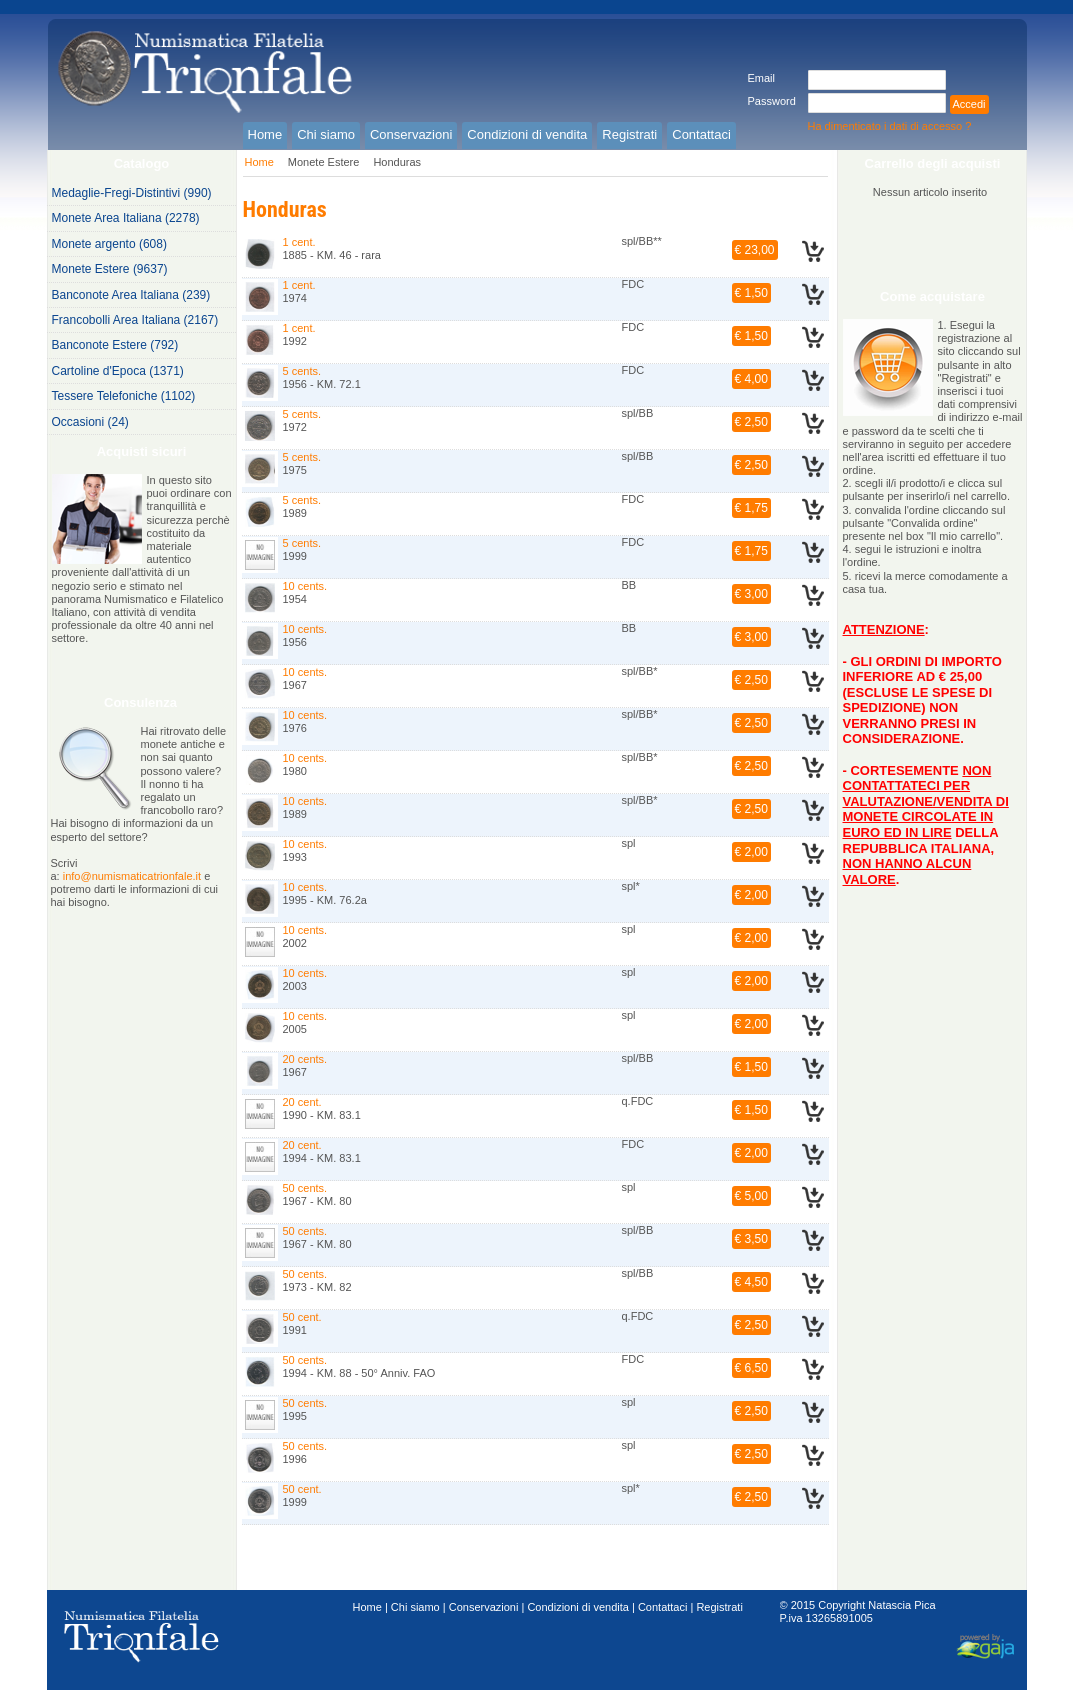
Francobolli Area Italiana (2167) (135, 320)
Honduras (397, 162)
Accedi (969, 104)
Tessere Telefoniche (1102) (124, 396)
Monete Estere (324, 162)
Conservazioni (484, 1607)
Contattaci (663, 1607)
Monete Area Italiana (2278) (126, 218)
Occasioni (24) (90, 422)
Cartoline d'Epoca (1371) (118, 371)
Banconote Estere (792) (115, 345)
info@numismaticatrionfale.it (132, 876)
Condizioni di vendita (578, 1607)
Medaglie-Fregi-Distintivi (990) (132, 193)
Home (259, 162)
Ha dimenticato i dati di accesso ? (890, 126)
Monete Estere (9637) (110, 269)
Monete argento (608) (109, 244)
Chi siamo (415, 1607)
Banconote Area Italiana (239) (131, 295)
